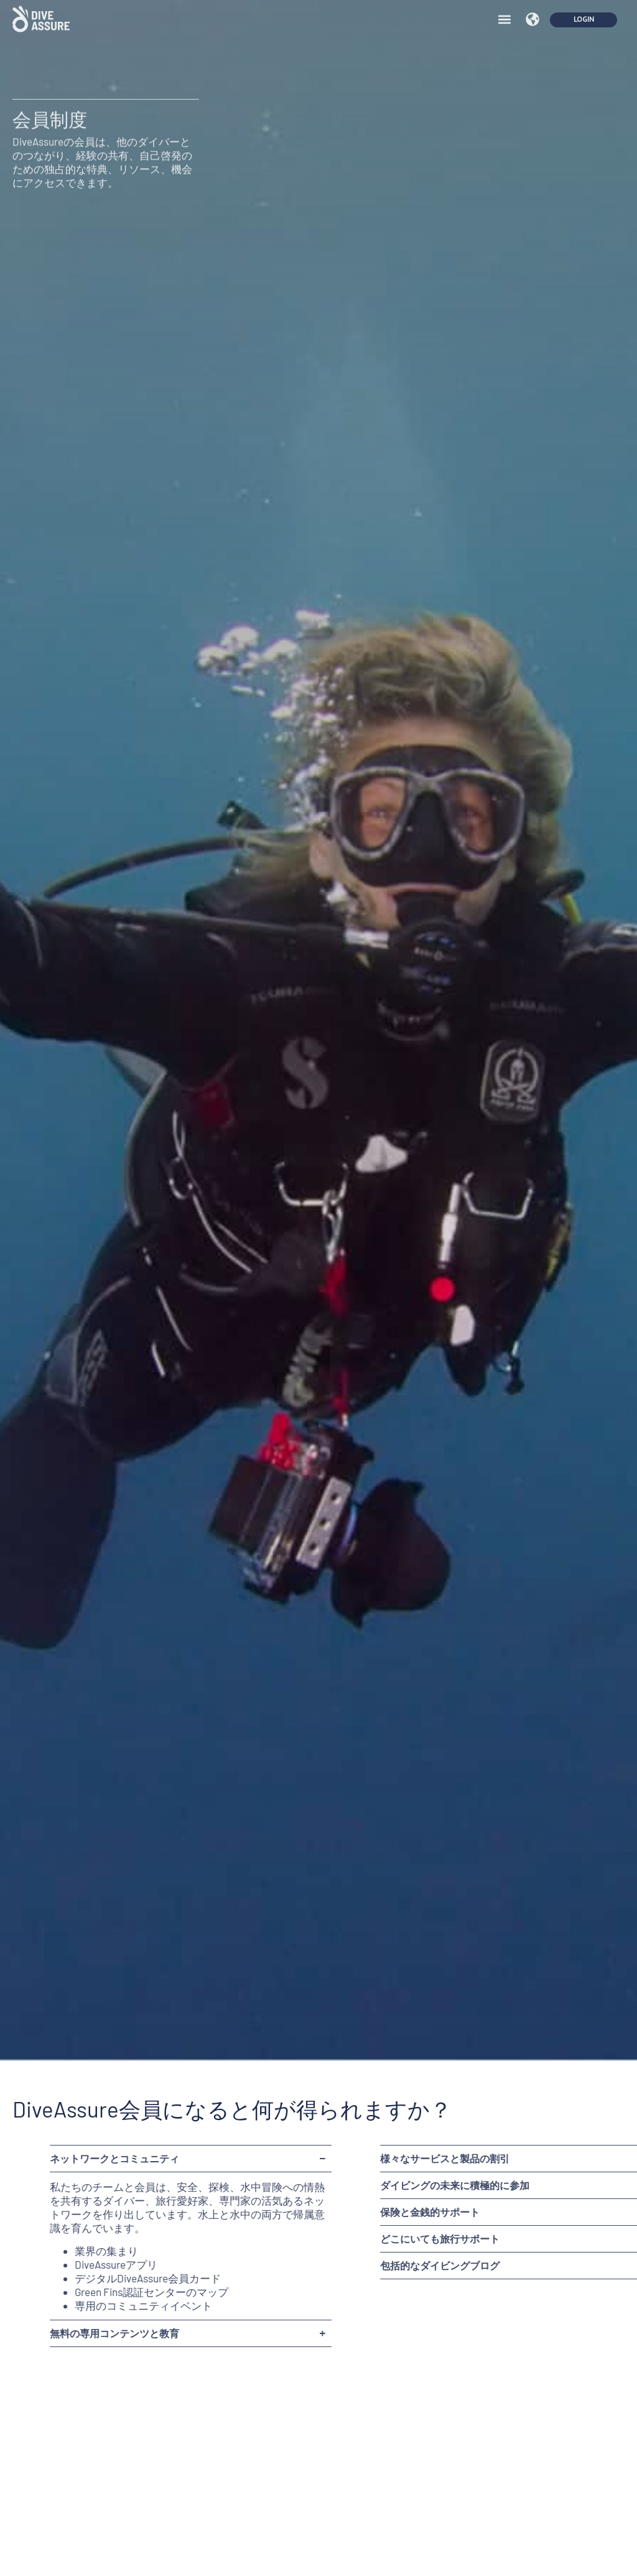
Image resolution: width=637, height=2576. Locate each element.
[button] (504, 11)
